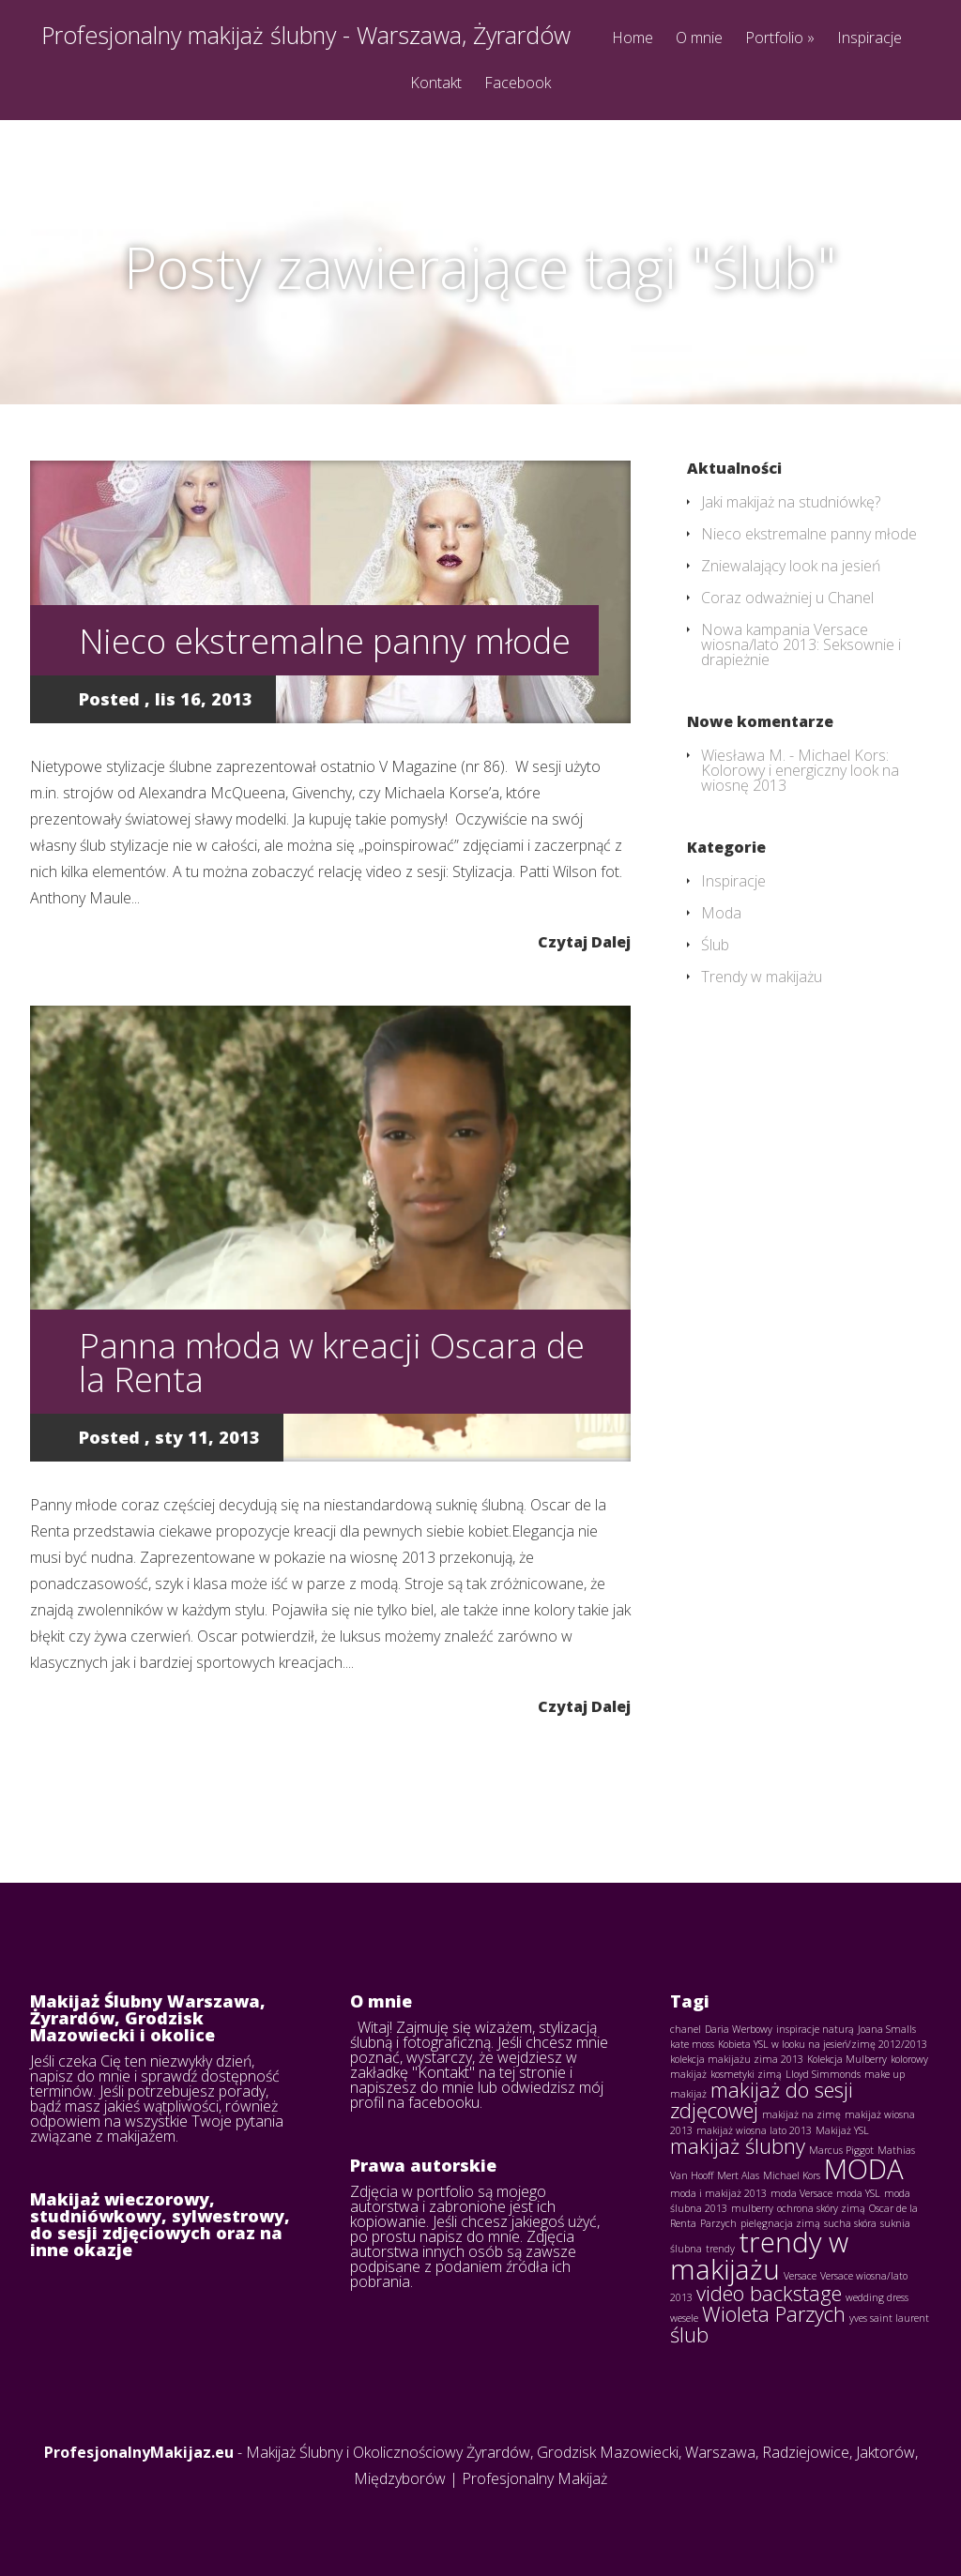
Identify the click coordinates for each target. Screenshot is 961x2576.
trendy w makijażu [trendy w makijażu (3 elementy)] (759, 2255)
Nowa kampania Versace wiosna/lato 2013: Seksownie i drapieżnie (801, 644)
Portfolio (780, 39)
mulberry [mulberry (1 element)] (752, 2208)
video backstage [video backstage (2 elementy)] (769, 2293)
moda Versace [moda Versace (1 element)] (801, 2193)
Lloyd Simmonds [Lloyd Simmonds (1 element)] (823, 2074)
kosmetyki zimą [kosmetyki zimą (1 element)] (746, 2074)
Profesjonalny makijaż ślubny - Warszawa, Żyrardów (306, 35)
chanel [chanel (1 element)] (685, 2029)
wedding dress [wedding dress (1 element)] (877, 2297)
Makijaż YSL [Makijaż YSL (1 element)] (842, 2130)
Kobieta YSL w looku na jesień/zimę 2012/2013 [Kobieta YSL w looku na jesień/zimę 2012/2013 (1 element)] (822, 2044)
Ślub (715, 944)
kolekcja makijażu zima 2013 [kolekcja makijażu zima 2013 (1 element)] (736, 2059)
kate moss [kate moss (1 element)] (692, 2044)
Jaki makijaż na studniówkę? (790, 502)
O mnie (699, 39)
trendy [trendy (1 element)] (720, 2248)
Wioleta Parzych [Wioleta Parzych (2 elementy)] (774, 2313)
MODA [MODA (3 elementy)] (864, 2169)
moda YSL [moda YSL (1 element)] (858, 2193)
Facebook (517, 84)
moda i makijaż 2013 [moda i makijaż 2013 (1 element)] (718, 2193)
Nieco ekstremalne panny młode (325, 641)
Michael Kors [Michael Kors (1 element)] (791, 2175)
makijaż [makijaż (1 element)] (688, 2093)
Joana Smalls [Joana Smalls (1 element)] (887, 2029)
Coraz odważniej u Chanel (787, 597)
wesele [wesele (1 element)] (684, 2318)
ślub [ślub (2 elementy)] (689, 2334)
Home (632, 39)
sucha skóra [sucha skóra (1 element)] (850, 2223)
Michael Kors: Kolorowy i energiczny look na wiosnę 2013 (800, 770)
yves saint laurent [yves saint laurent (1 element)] (889, 2318)
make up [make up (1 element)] (884, 2074)
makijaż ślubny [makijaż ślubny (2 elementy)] (737, 2145)
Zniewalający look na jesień (790, 565)
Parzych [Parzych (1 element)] (718, 2223)
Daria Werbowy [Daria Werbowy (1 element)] (738, 2029)
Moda (721, 912)
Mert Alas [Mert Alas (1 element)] (738, 2175)
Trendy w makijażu (761, 976)
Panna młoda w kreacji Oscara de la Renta (332, 1362)
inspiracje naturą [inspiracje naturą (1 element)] (815, 2029)
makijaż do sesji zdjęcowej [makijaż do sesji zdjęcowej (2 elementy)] (761, 2100)
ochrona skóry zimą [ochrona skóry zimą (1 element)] (821, 2208)
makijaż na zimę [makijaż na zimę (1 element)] (801, 2114)
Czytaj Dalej (584, 940)
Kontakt (436, 84)
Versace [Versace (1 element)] (800, 2275)
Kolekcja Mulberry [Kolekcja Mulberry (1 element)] (847, 2059)
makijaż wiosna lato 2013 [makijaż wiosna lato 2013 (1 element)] (754, 2130)
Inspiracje (869, 39)
